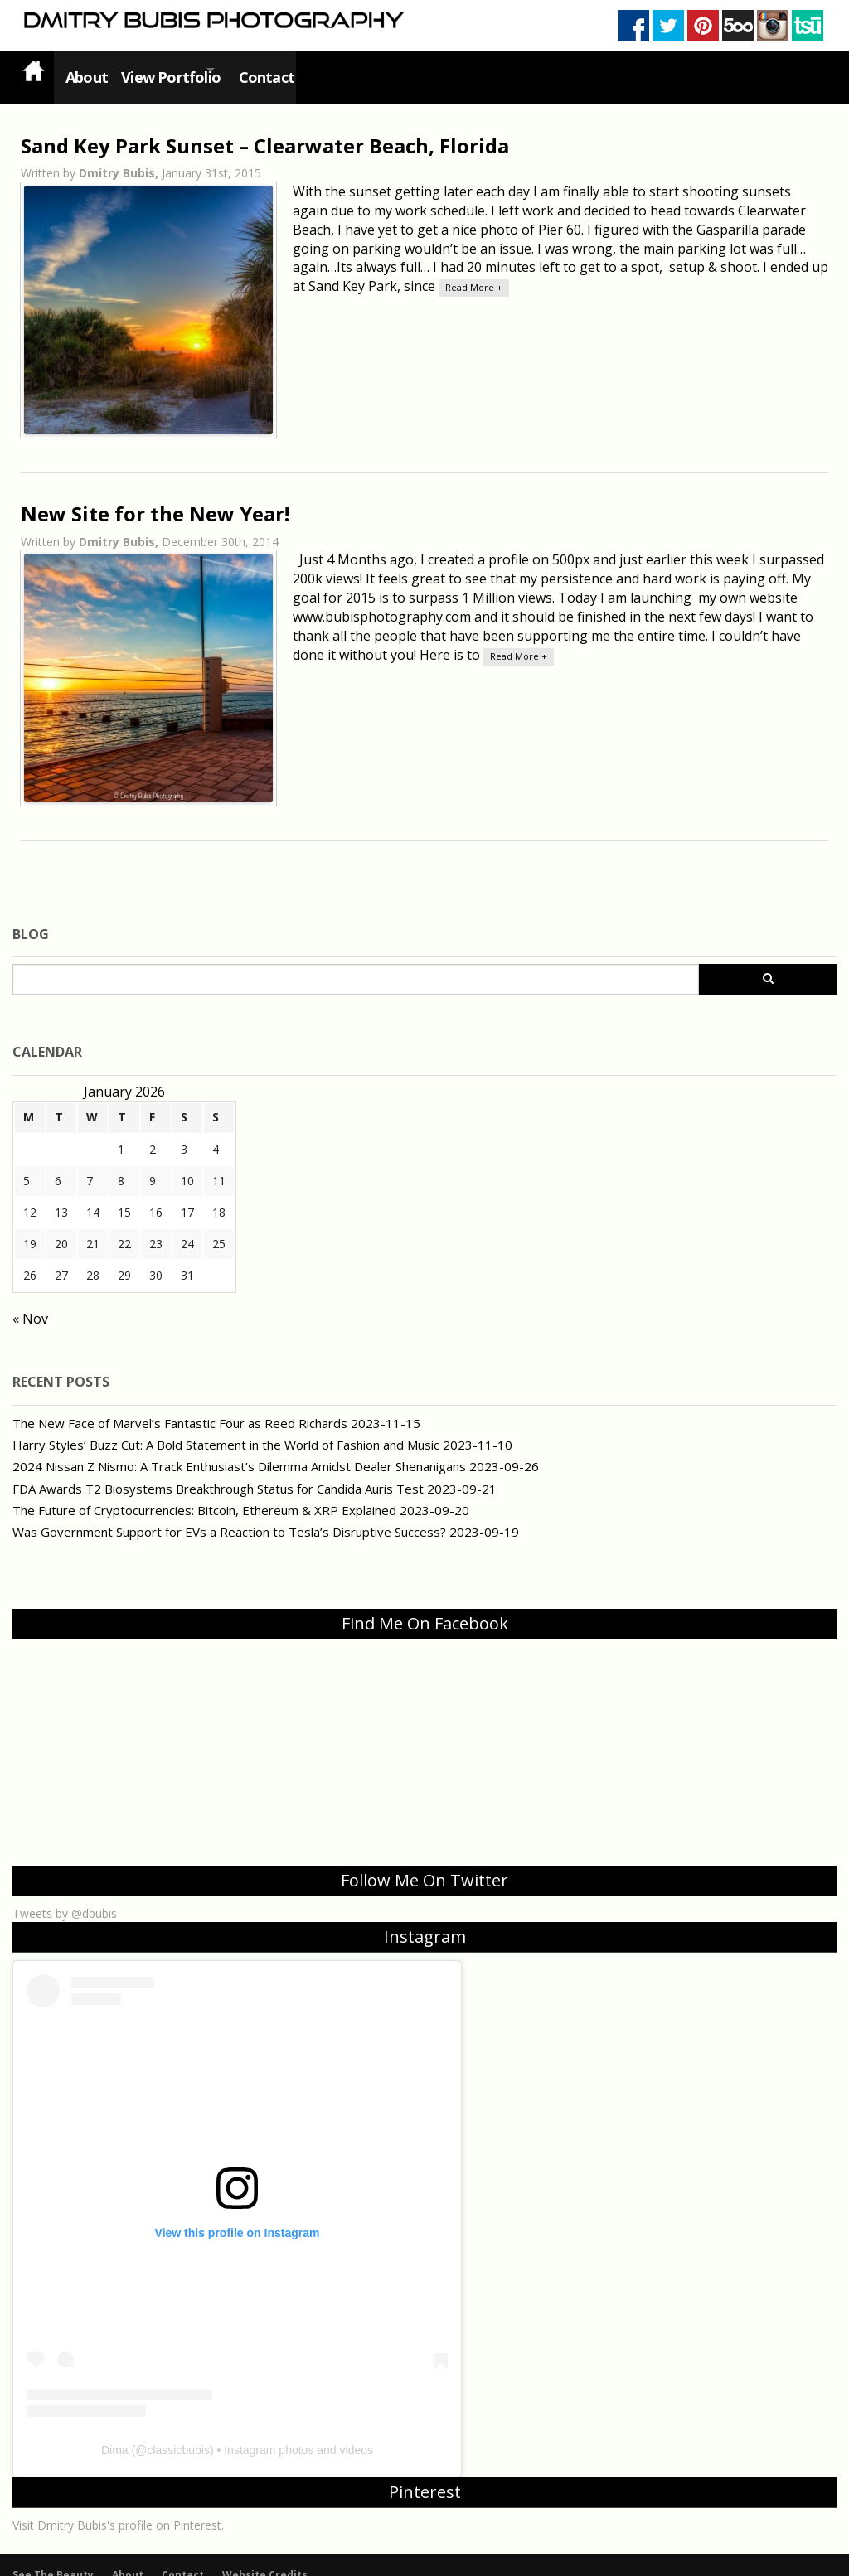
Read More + (473, 272)
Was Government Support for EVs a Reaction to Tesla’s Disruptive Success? (229, 1516)
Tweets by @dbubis (64, 1898)
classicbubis (178, 2434)
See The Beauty (53, 2559)
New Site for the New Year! (155, 497)
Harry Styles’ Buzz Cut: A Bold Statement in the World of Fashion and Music (225, 1429)
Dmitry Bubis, (120, 158)
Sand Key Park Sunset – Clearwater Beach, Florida (265, 129)
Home (33, 70)
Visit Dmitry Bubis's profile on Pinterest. (118, 2509)
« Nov (30, 1304)
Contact (286, 70)
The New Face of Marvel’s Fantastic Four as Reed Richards (179, 1407)
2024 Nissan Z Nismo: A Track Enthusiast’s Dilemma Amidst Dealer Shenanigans (239, 1451)
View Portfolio (171, 70)
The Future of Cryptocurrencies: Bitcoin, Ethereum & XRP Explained (204, 1494)
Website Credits (265, 2559)
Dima (115, 2434)
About (83, 70)
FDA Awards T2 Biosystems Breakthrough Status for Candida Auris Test (218, 1473)
